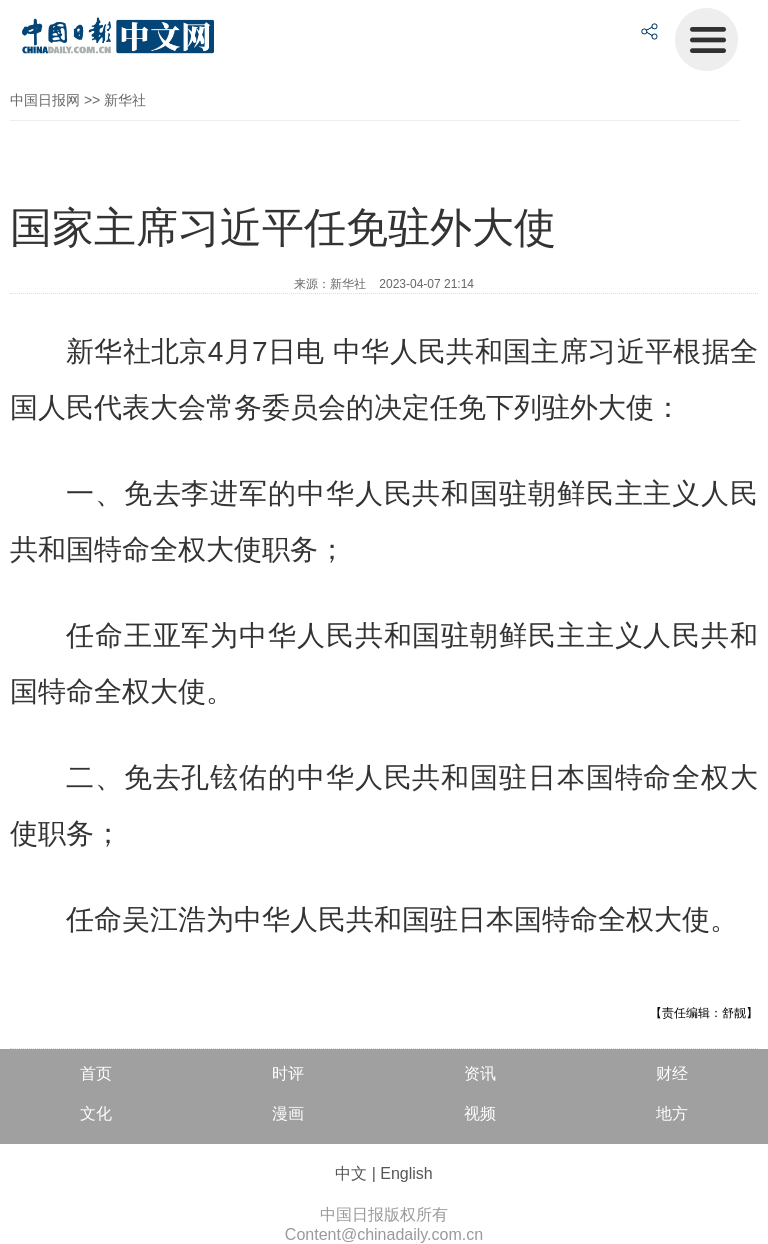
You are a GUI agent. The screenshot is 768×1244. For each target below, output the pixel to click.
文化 (96, 1113)
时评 (288, 1073)
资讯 (480, 1073)
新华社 (125, 100)
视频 (480, 1113)
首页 (96, 1073)
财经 (672, 1073)
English (406, 1173)
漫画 (288, 1113)
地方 (672, 1113)
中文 (351, 1173)
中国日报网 (45, 100)
